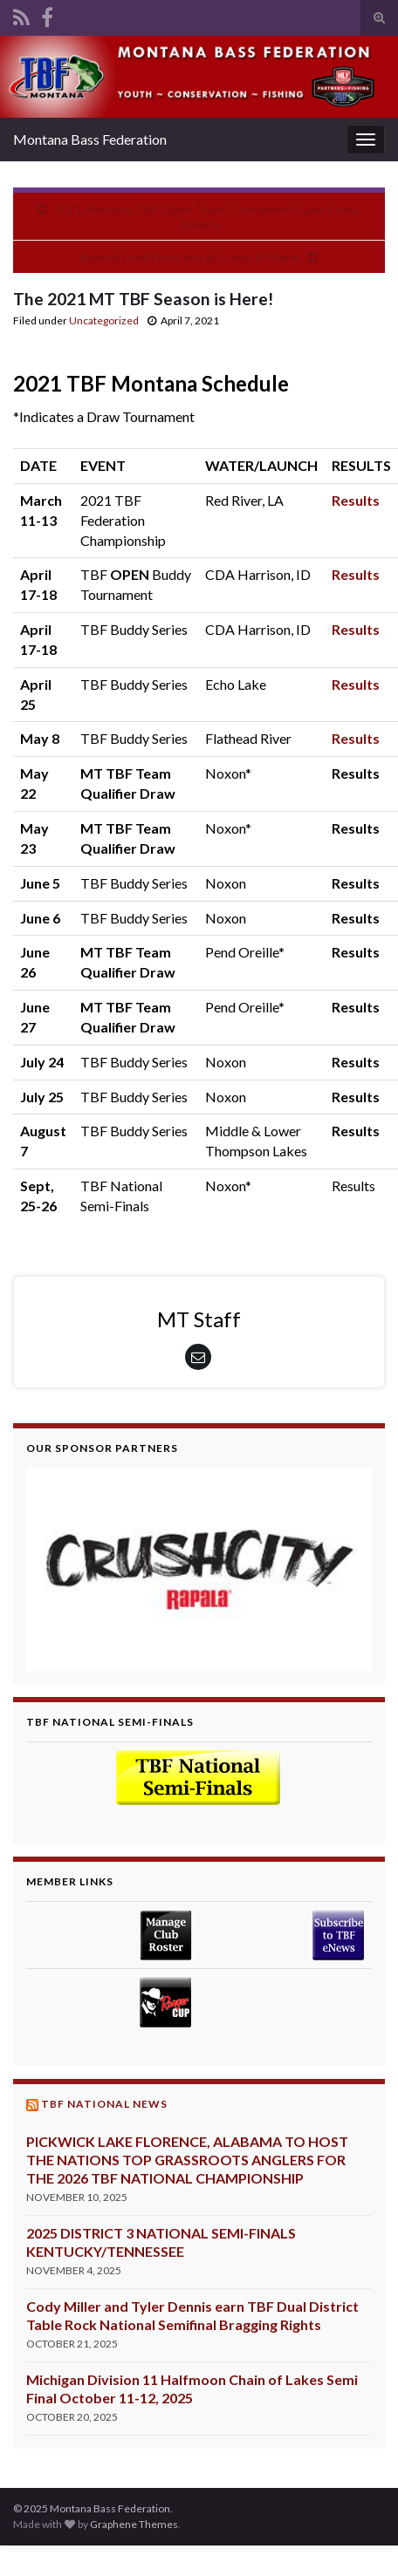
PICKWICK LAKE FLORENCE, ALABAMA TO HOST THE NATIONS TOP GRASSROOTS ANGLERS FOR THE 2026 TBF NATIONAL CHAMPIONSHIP (187, 2159)
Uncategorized (104, 320)
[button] (199, 1569)
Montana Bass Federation (90, 139)
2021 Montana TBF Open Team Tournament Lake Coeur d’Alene (207, 216)
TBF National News (104, 2103)
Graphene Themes (134, 2524)
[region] (199, 1569)
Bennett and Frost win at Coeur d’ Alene (190, 256)
